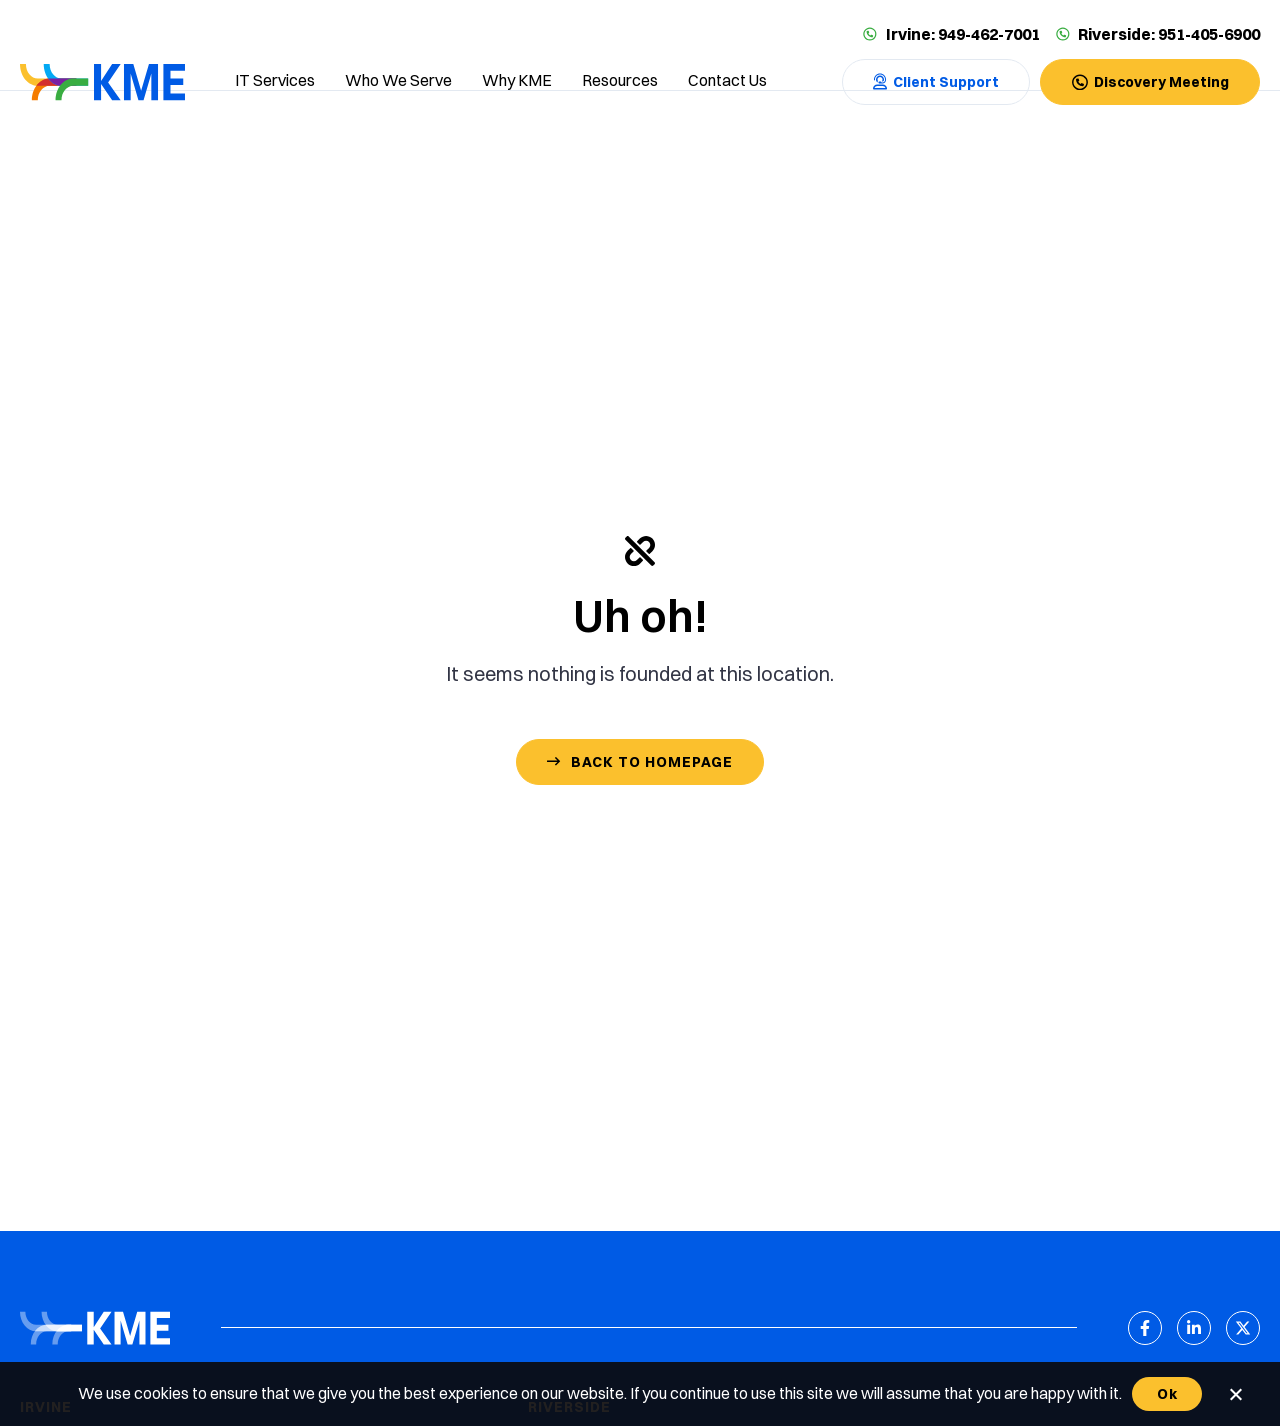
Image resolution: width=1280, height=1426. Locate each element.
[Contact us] (727, 82)
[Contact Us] (936, 82)
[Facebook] (1145, 1328)
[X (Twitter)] (1243, 1328)
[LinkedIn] (1194, 1328)
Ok (1167, 1394)
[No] (1235, 1394)
